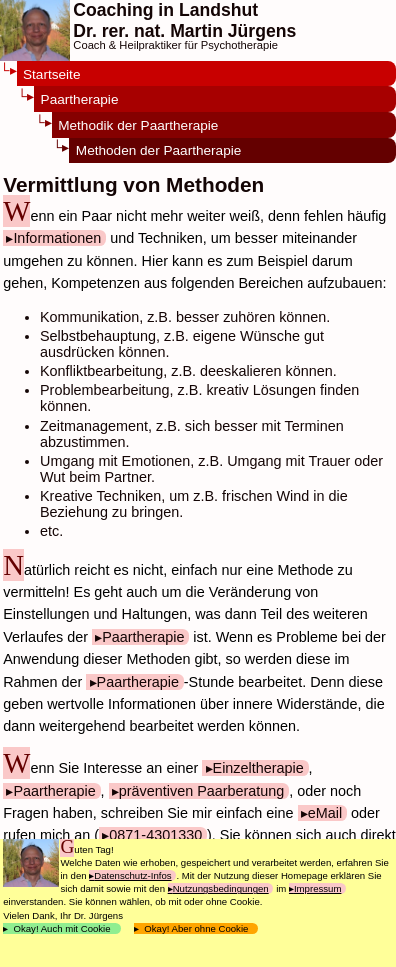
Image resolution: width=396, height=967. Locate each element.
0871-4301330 (155, 835)
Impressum (317, 888)
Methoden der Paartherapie (159, 150)
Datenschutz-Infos (132, 875)
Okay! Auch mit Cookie (62, 928)
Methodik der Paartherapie (138, 125)
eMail (325, 813)
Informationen (57, 238)
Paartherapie (80, 99)
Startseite (51, 74)
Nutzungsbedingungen (221, 888)
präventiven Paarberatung (202, 791)
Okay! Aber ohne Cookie (196, 928)
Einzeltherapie (258, 768)
